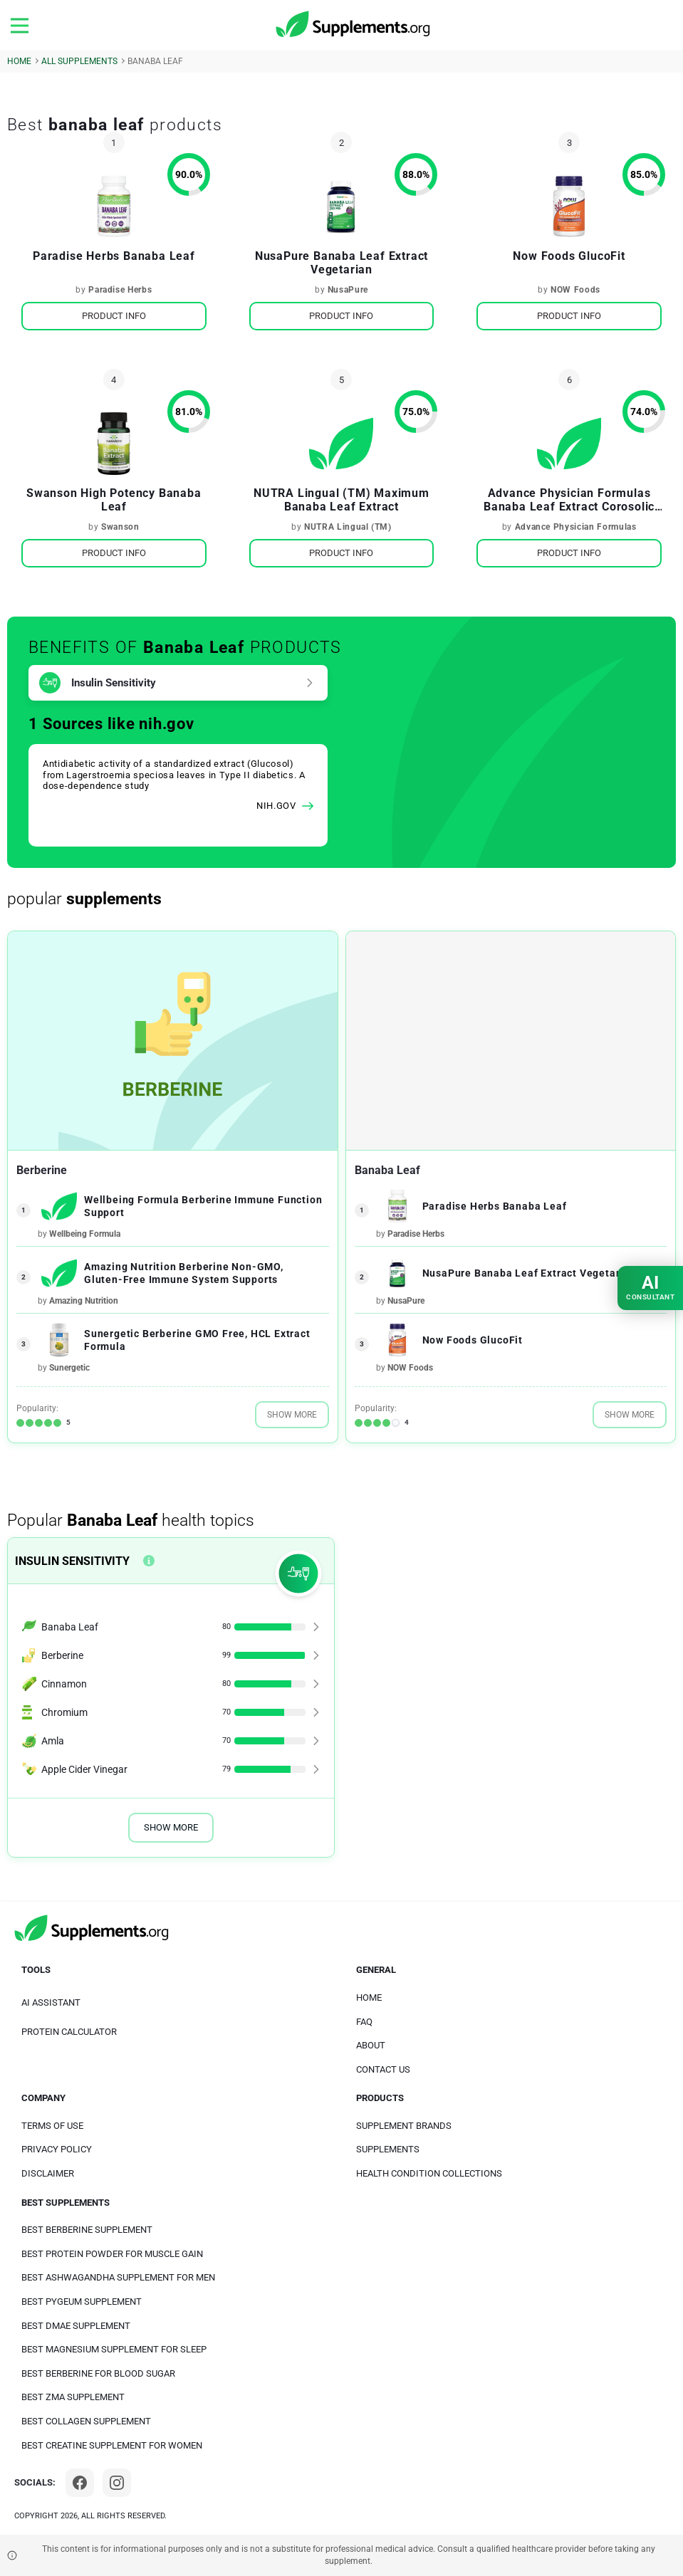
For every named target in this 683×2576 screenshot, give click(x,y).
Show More (292, 1415)
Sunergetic (69, 1368)
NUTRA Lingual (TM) (348, 527)
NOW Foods (575, 290)
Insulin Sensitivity (113, 682)
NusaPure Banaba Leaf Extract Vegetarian (341, 262)
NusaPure (348, 290)
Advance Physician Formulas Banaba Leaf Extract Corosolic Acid (569, 499)
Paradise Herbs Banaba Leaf (114, 256)
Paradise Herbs (120, 290)
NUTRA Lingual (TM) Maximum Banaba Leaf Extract (341, 499)
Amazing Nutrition (83, 1301)
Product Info (114, 315)
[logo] (354, 25)
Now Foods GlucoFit (569, 256)
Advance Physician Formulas (576, 527)
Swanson (120, 527)
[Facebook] (80, 2482)
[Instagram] (117, 2482)
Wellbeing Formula (84, 1234)
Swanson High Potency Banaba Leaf (114, 499)
